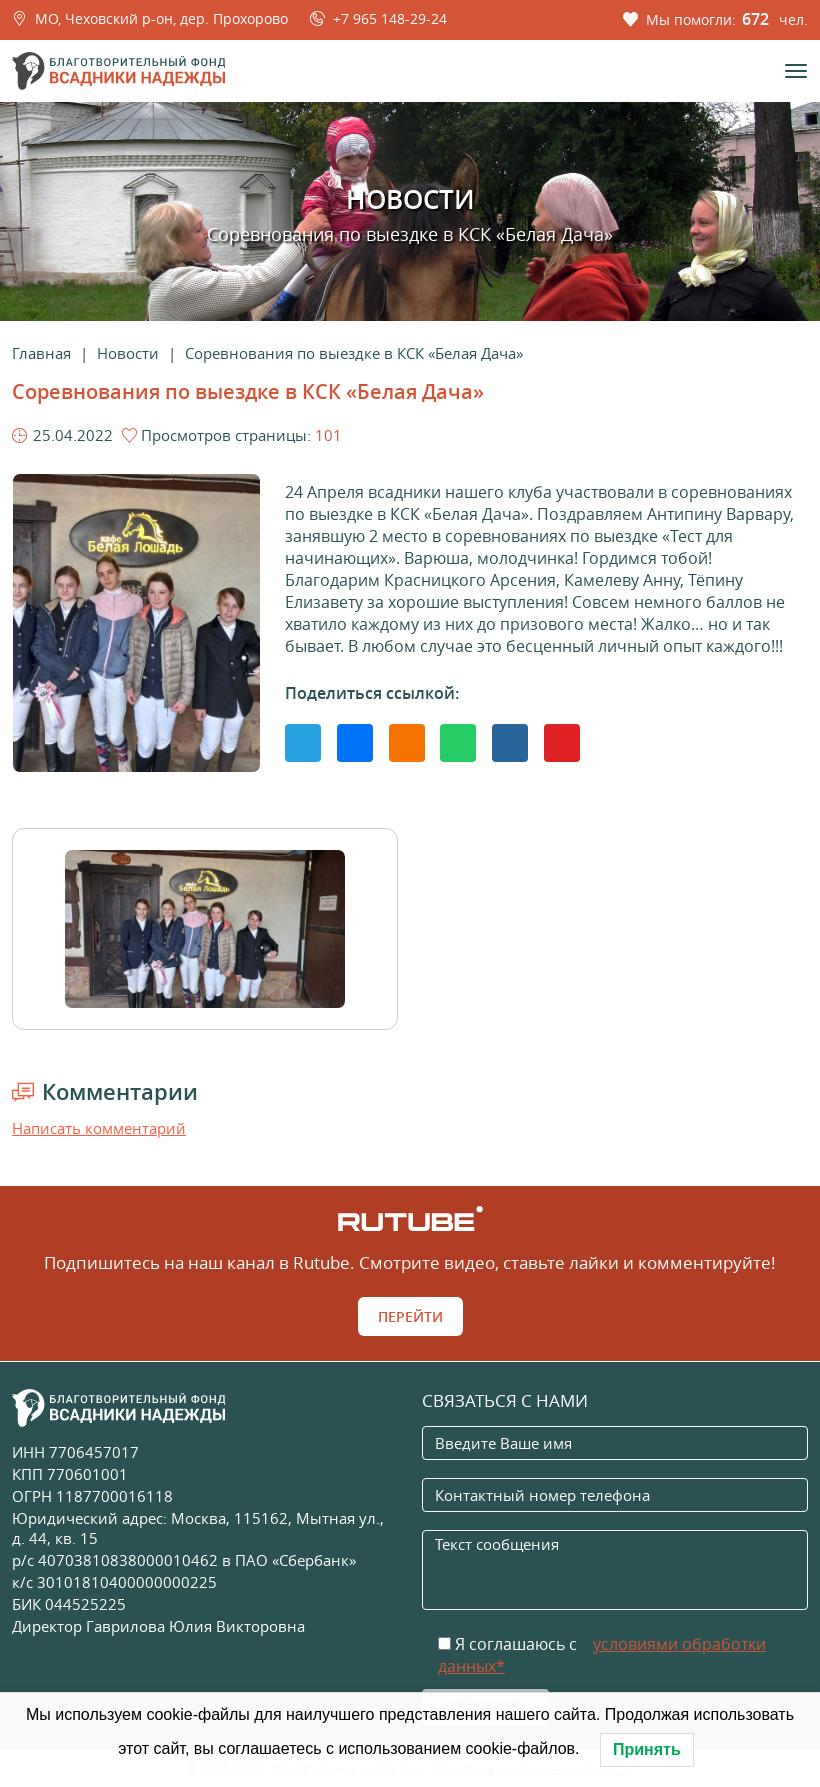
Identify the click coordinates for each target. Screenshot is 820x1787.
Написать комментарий (99, 1128)
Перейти (410, 1316)
